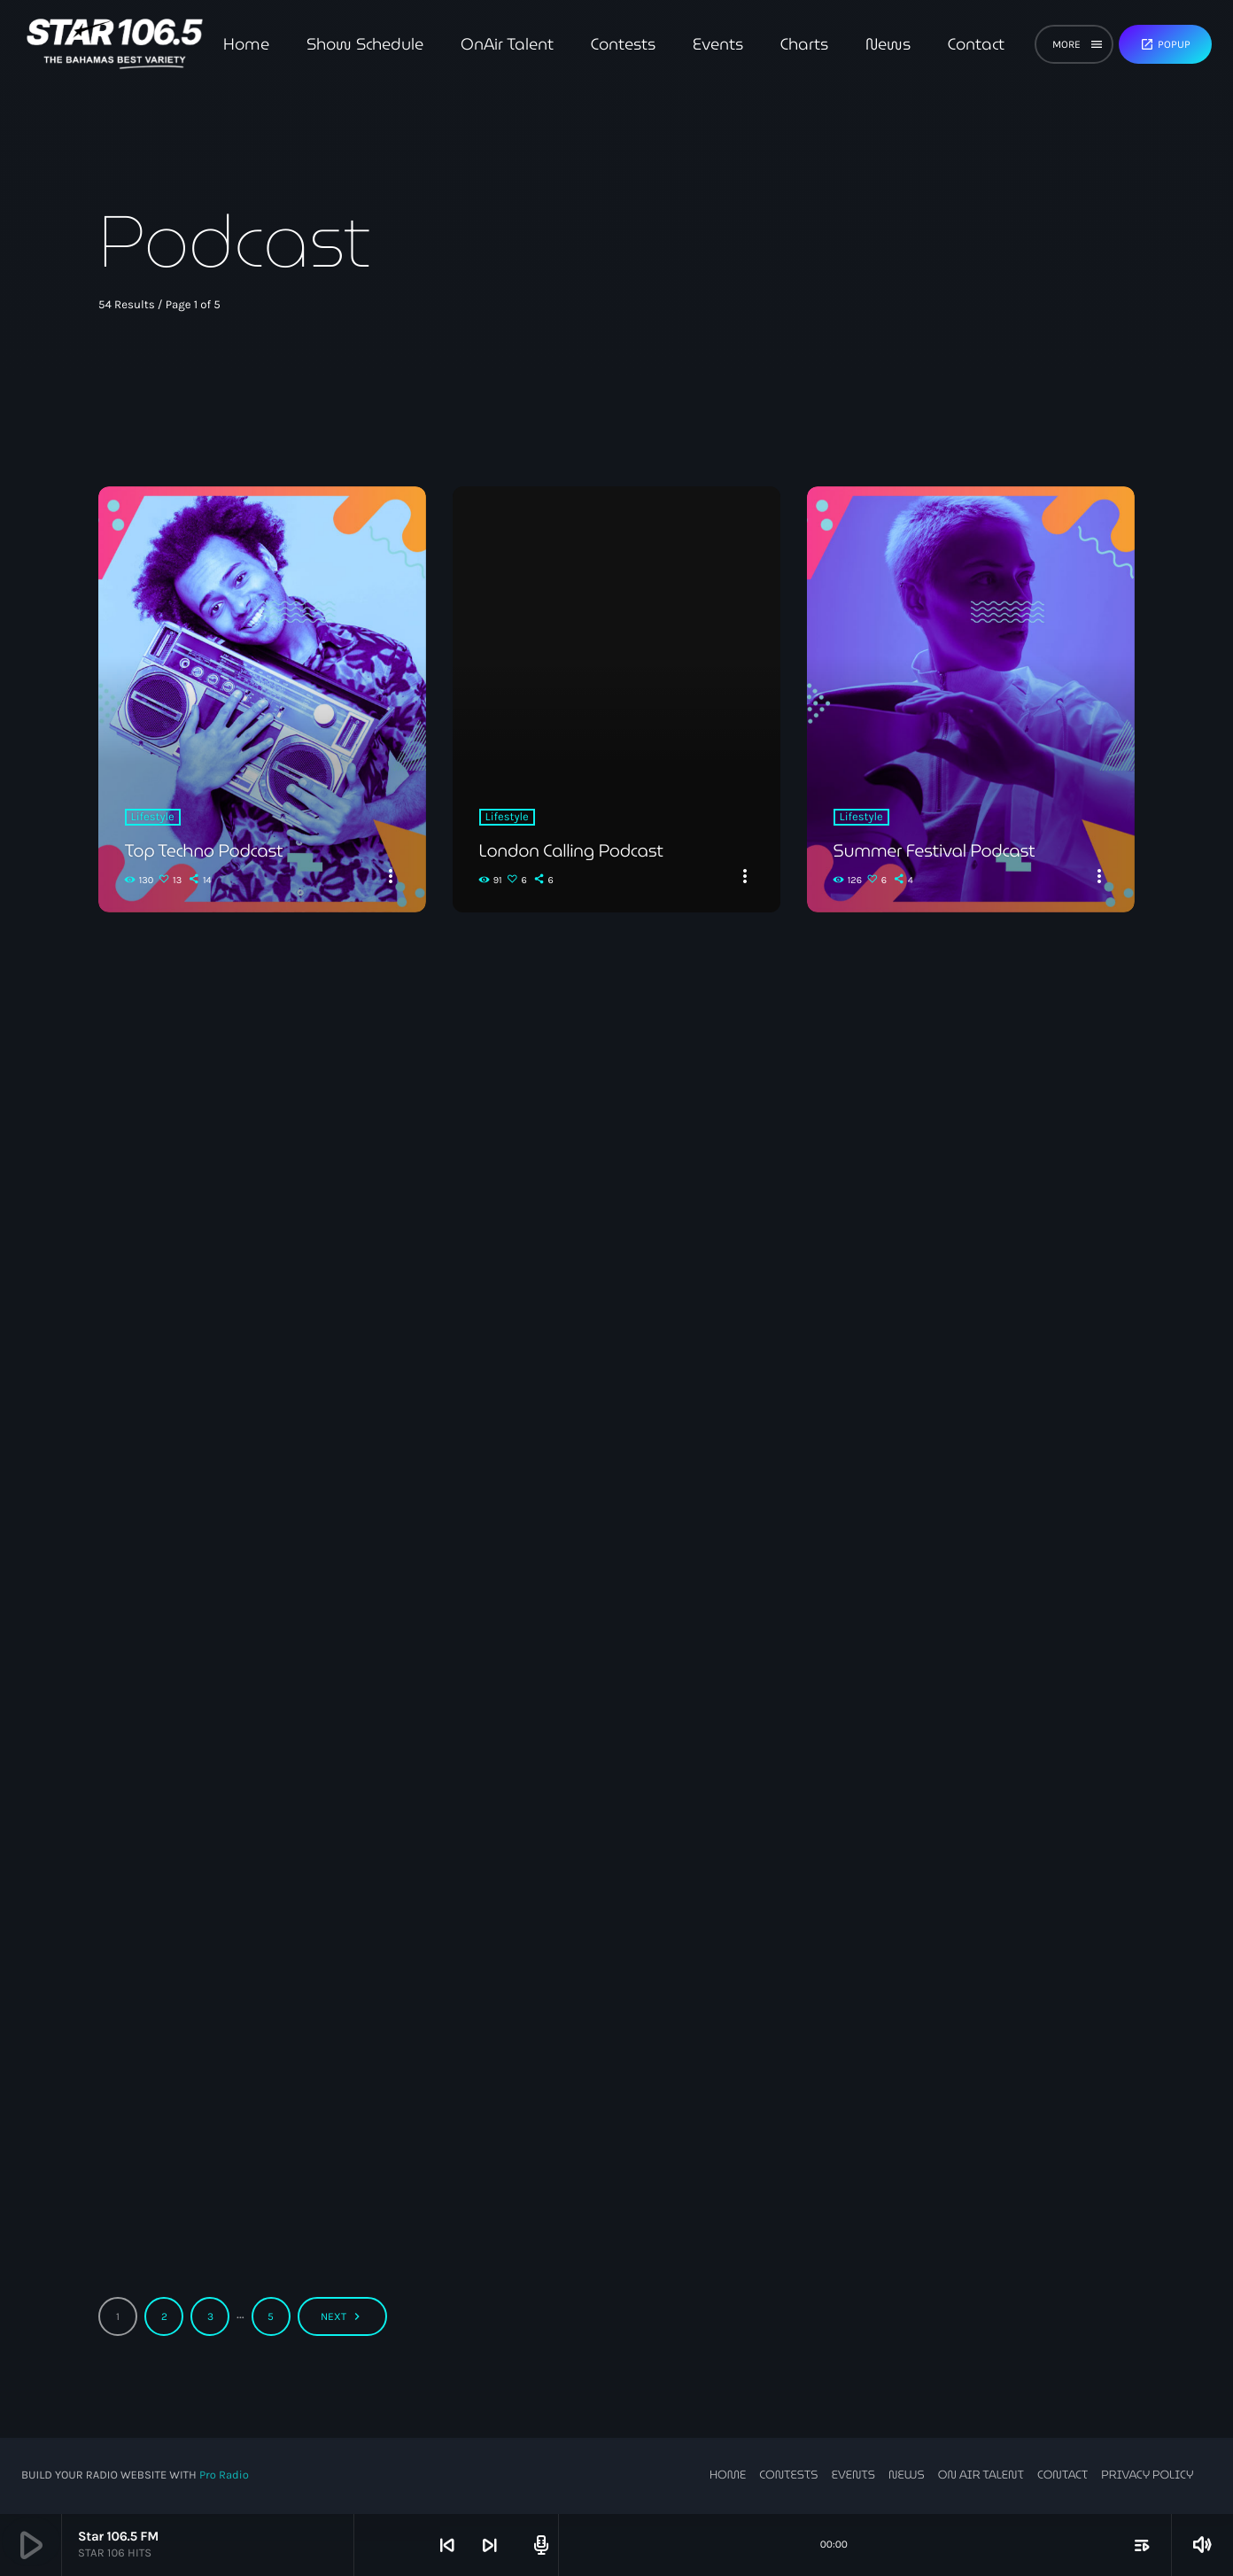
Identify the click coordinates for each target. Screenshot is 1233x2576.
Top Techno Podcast (206, 850)
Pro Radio (224, 2475)
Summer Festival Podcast (937, 850)
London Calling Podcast (573, 850)
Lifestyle (152, 817)
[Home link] (115, 44)
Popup (1165, 44)
